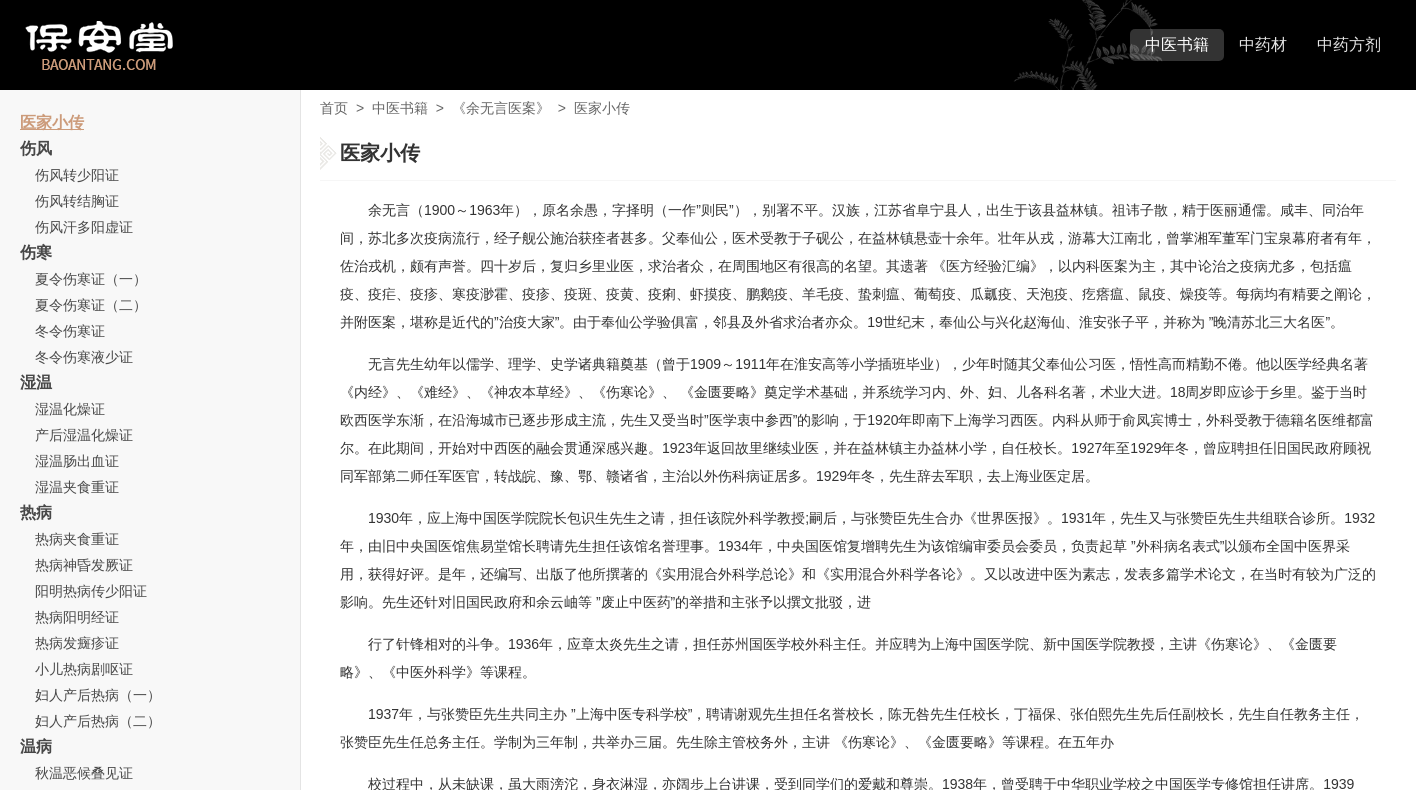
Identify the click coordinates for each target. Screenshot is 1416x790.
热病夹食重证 (77, 539)
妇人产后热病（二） (98, 721)
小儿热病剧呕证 (84, 669)
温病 (36, 746)
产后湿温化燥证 (84, 435)
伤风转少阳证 (77, 175)
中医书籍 (1177, 44)
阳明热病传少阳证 (91, 591)
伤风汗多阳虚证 (84, 227)
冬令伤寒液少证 (84, 357)
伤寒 (36, 252)
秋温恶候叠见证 (84, 773)
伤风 (36, 148)
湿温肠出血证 (77, 461)
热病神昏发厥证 (84, 565)
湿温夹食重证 (77, 487)
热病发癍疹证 (77, 643)
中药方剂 (1349, 44)
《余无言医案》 (501, 108)
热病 (36, 512)
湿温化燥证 (70, 409)
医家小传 (52, 122)
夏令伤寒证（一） (91, 279)
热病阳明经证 (77, 617)
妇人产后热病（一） (98, 695)
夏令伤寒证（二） (91, 305)
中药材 (1263, 44)
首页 (334, 108)
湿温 (36, 382)
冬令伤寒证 (70, 331)
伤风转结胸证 (77, 201)
